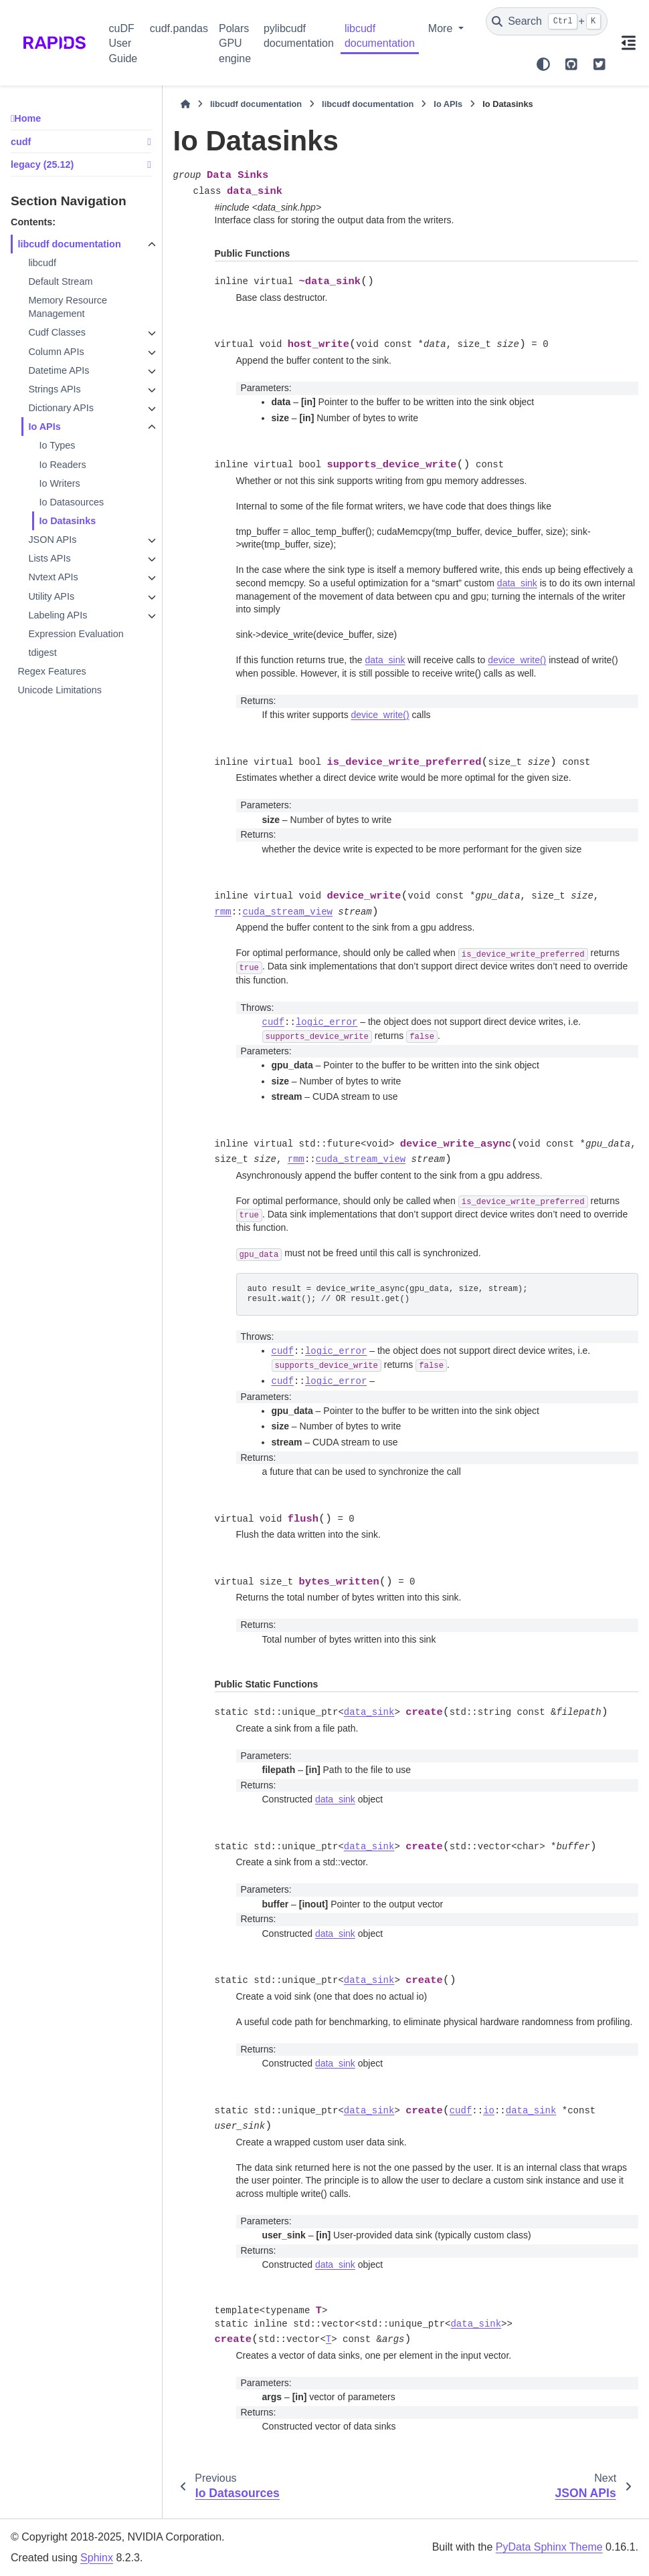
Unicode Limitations (59, 690)
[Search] (547, 21)
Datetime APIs (58, 370)
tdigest (42, 652)
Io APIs (44, 426)
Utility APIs (51, 596)
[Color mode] (543, 64)
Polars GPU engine (235, 43)
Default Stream (60, 281)
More (442, 28)
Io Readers (62, 464)
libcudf (42, 262)
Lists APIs (49, 558)
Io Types (57, 445)
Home (27, 118)
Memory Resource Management (67, 307)
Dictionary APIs (61, 407)
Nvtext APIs (53, 577)
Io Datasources (71, 502)
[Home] (185, 104)
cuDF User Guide (123, 43)
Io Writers (59, 483)
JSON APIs (52, 539)
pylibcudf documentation (299, 36)
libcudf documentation (380, 36)
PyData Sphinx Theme (549, 2547)
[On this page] (628, 42)
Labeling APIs (57, 615)
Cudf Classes (57, 332)
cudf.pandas (179, 28)
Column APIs (56, 351)
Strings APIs (54, 389)
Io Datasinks (67, 520)
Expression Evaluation (75, 633)
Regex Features (51, 671)
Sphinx (96, 2557)
